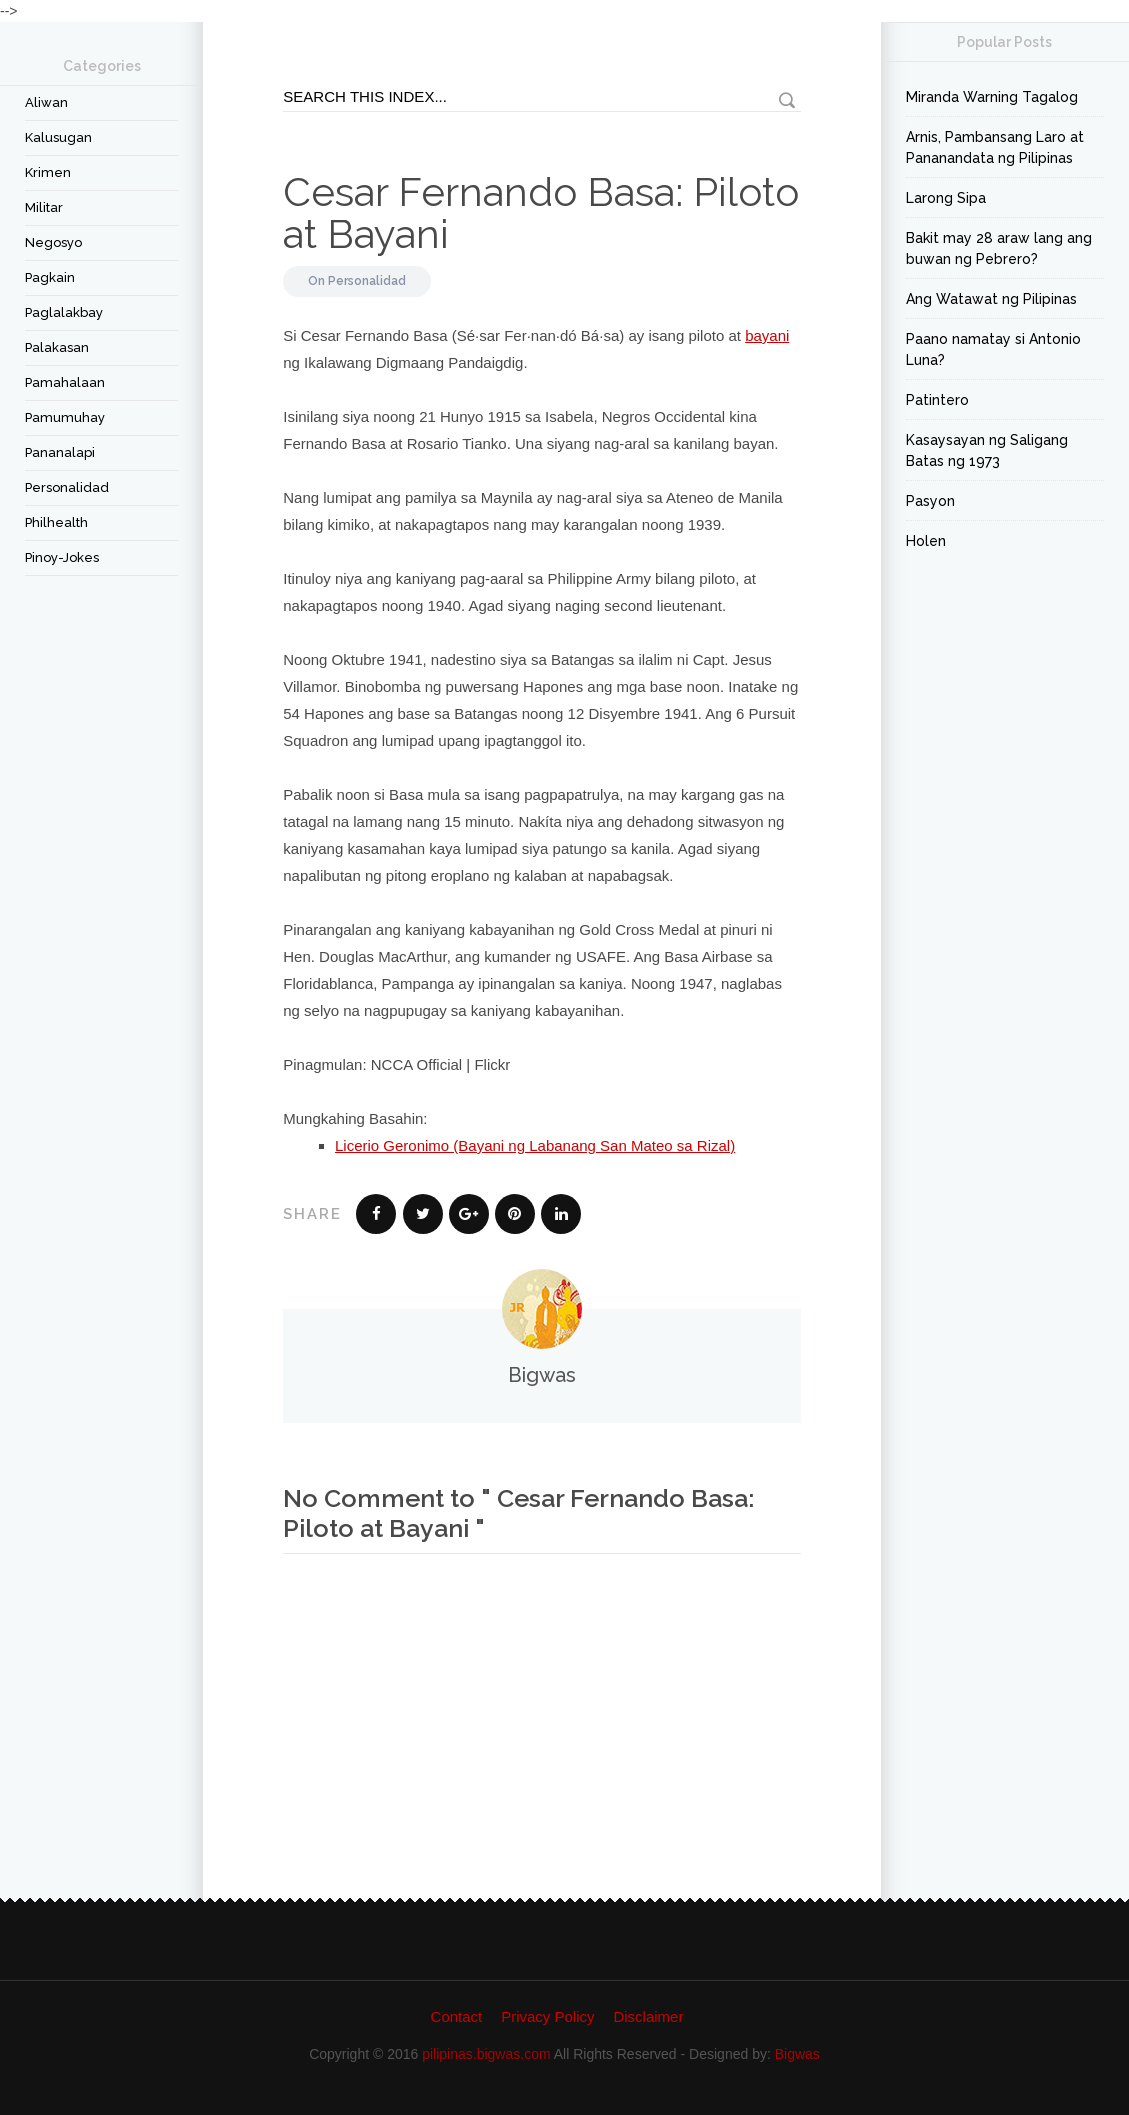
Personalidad (67, 487)
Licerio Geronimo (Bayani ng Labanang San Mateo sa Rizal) (535, 1145)
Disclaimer (648, 2016)
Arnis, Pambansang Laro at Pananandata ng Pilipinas (995, 147)
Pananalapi (60, 452)
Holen (926, 541)
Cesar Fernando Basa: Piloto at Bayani (541, 212)
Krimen (48, 172)
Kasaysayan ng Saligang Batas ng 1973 (987, 450)
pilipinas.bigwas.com (486, 2054)
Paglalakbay (64, 312)
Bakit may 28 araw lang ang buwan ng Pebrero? (999, 248)
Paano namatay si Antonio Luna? (993, 349)
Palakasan (57, 347)
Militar (44, 207)
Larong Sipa (946, 198)
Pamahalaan (65, 382)
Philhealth (56, 522)
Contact (457, 2016)
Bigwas (797, 2054)
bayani (767, 335)
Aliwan (46, 102)
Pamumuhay (65, 417)
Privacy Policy (547, 2016)
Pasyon (930, 501)
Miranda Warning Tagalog (992, 97)
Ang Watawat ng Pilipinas (991, 299)
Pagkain (50, 277)
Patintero (937, 400)
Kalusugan (58, 137)
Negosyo (53, 242)
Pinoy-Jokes (62, 557)
